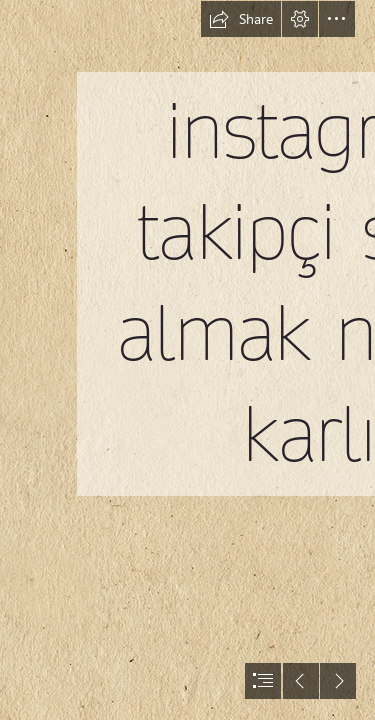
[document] (187, 360)
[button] (241, 19)
